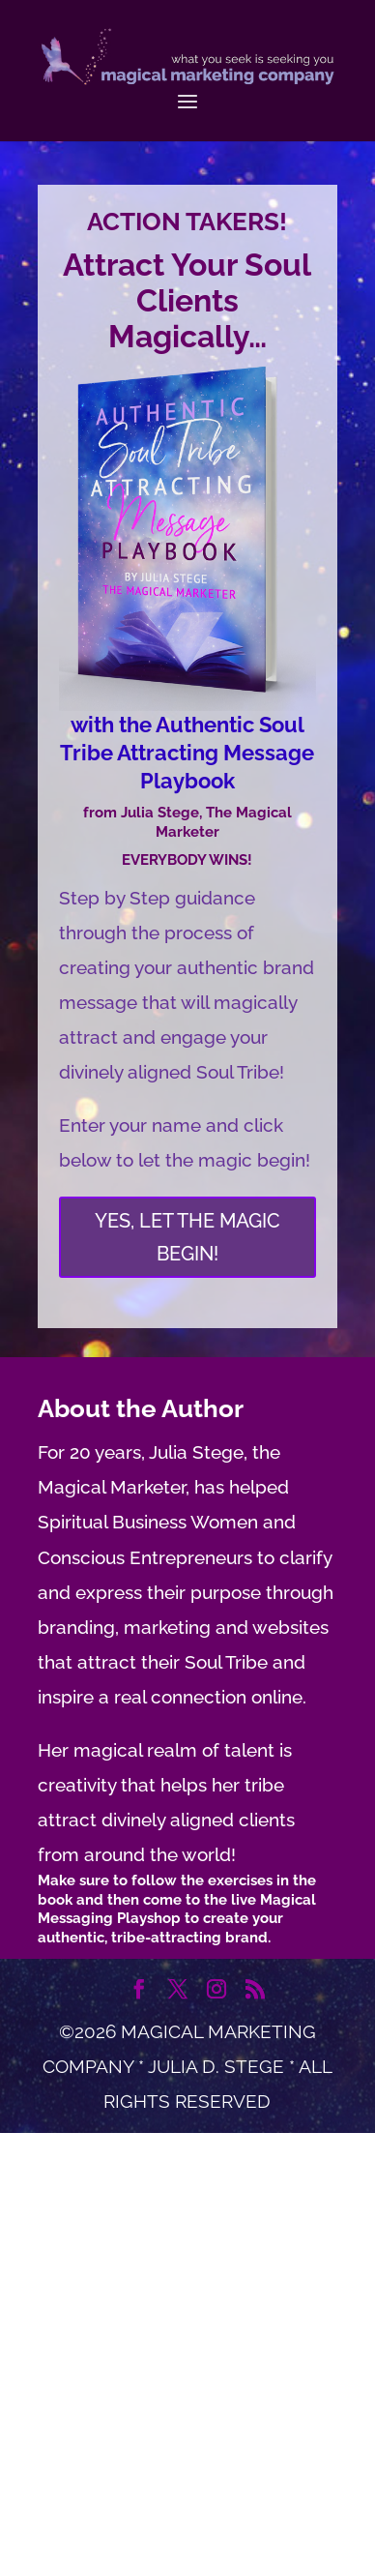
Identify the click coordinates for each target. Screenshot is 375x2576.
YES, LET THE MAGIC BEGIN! (187, 1237)
